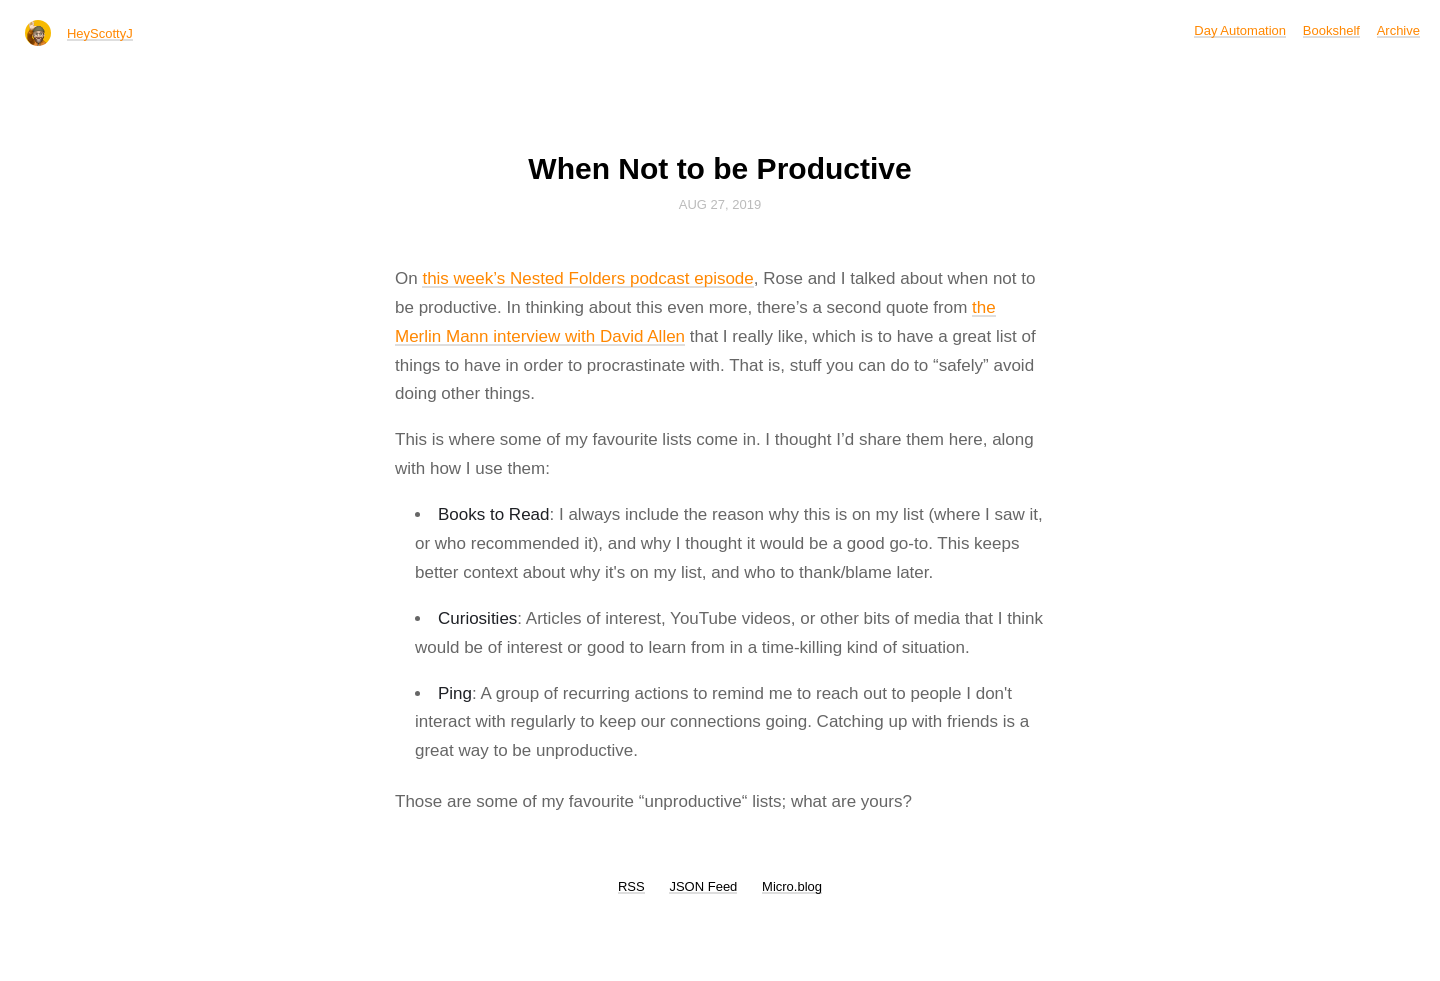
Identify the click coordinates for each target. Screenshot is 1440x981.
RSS (631, 886)
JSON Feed (703, 886)
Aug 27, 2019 (720, 204)
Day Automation (1240, 30)
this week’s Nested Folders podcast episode (587, 278)
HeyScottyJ (100, 33)
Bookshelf (1331, 30)
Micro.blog (792, 886)
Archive (1398, 30)
